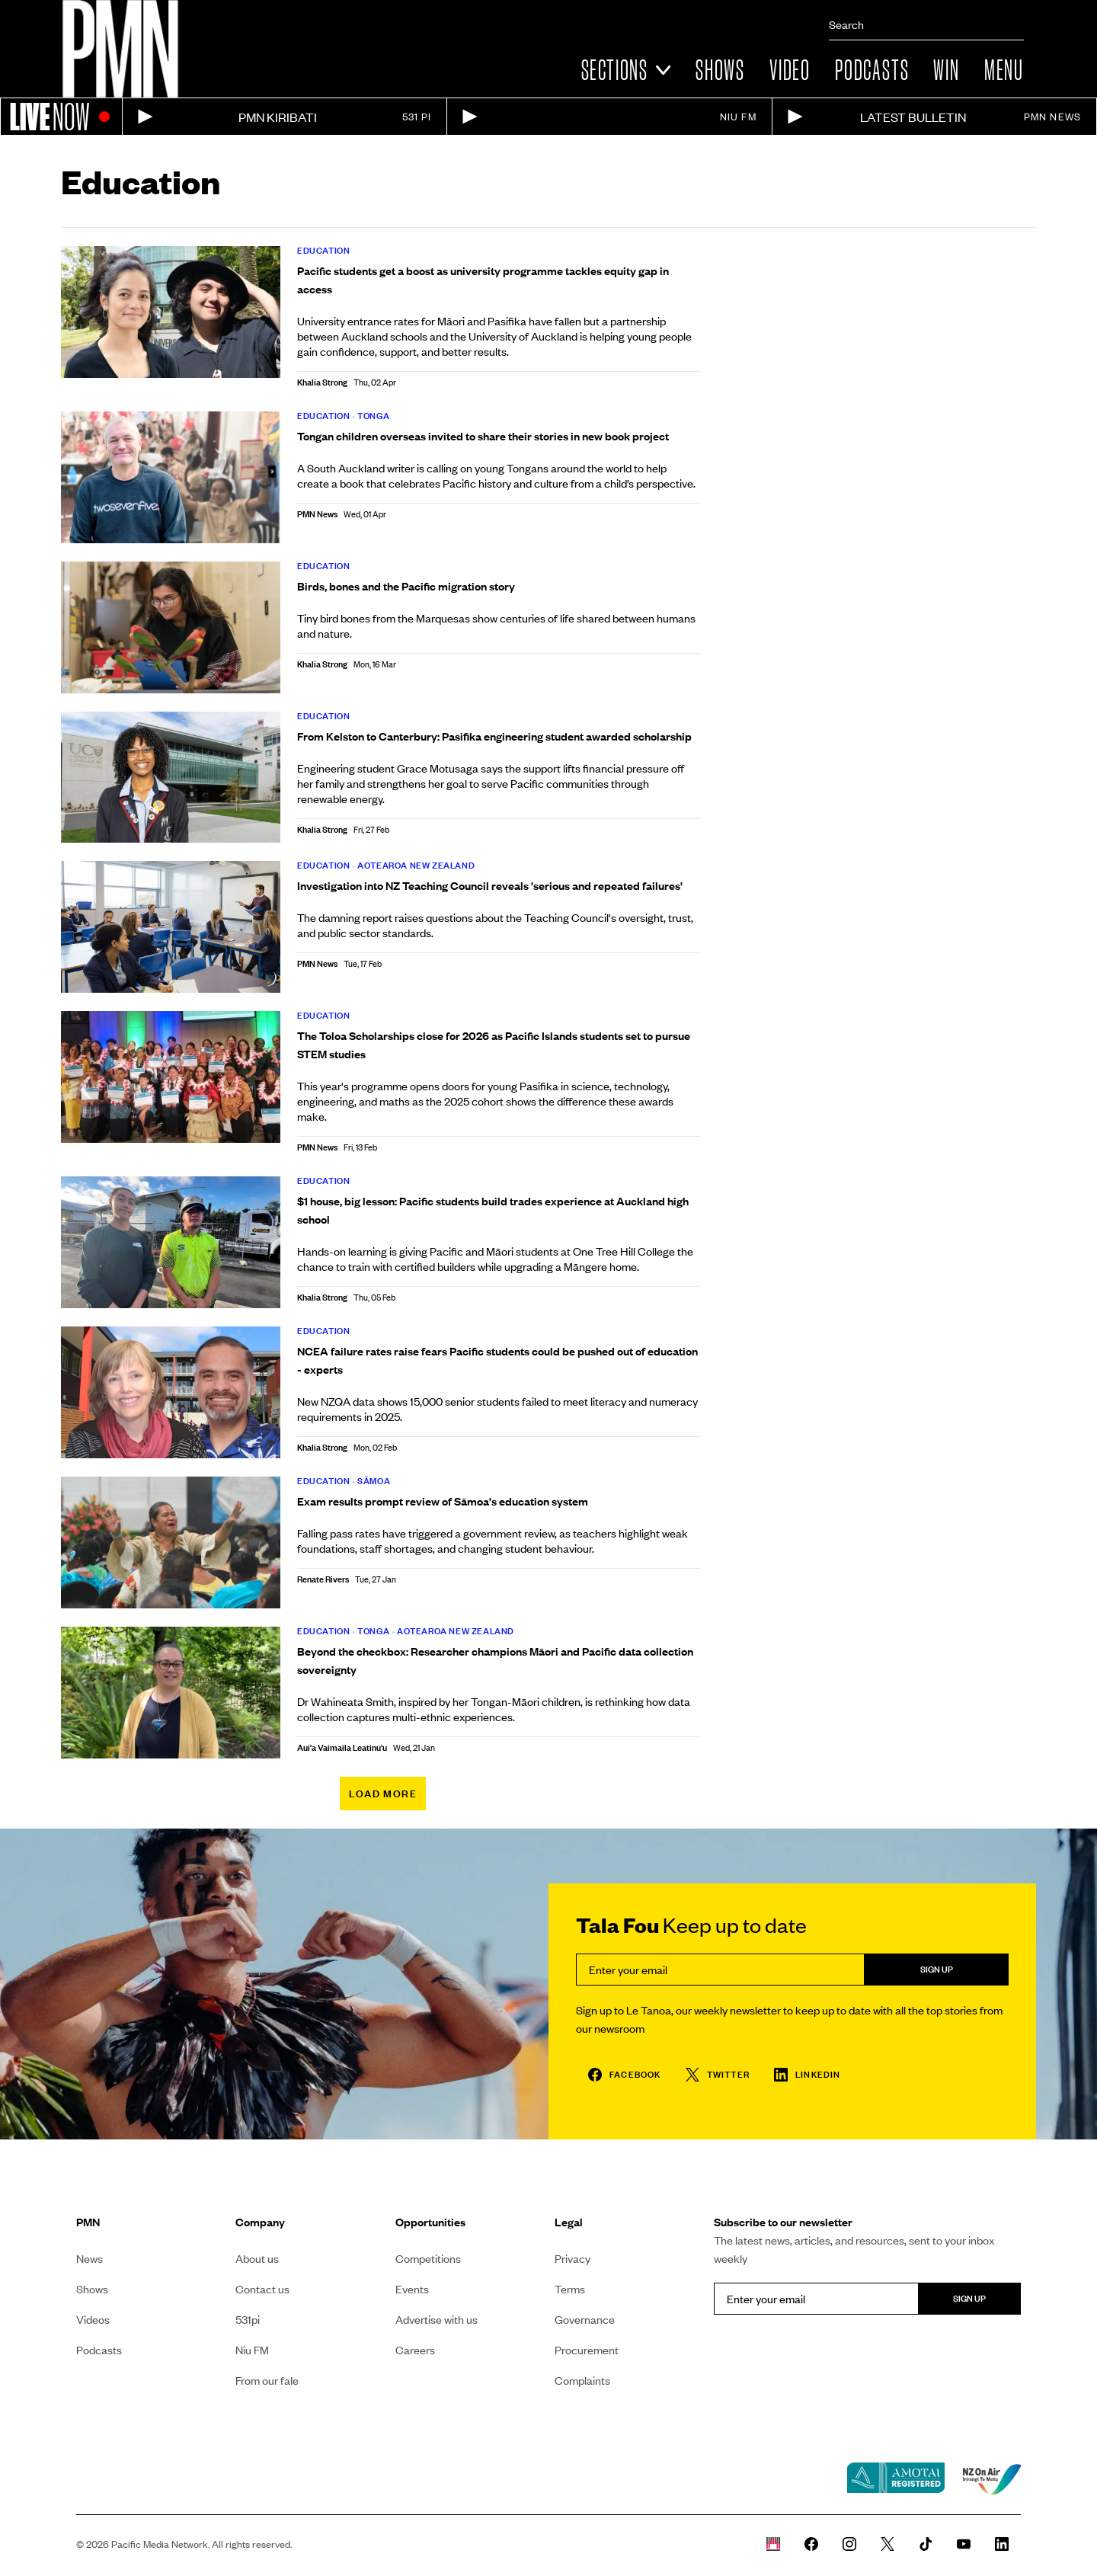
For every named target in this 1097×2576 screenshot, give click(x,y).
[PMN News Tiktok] (925, 2544)
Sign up (936, 1969)
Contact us (262, 2288)
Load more (383, 1793)
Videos (93, 2319)
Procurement (587, 2349)
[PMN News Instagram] (849, 2544)
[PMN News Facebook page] (811, 2544)
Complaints (582, 2380)
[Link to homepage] (120, 49)
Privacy (572, 2258)
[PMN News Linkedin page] (1002, 2544)
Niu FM (252, 2349)
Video (790, 70)
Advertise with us (436, 2319)
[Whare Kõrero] (773, 2544)
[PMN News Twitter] (887, 2544)
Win (946, 70)
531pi (247, 2319)
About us (257, 2258)
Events (412, 2288)
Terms (570, 2288)
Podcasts (872, 70)
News (89, 2258)
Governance (585, 2319)
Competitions (428, 2258)
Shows (720, 70)
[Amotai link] (896, 2479)
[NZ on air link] (992, 2478)
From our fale (267, 2380)
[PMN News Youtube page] (964, 2544)
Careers (415, 2349)
